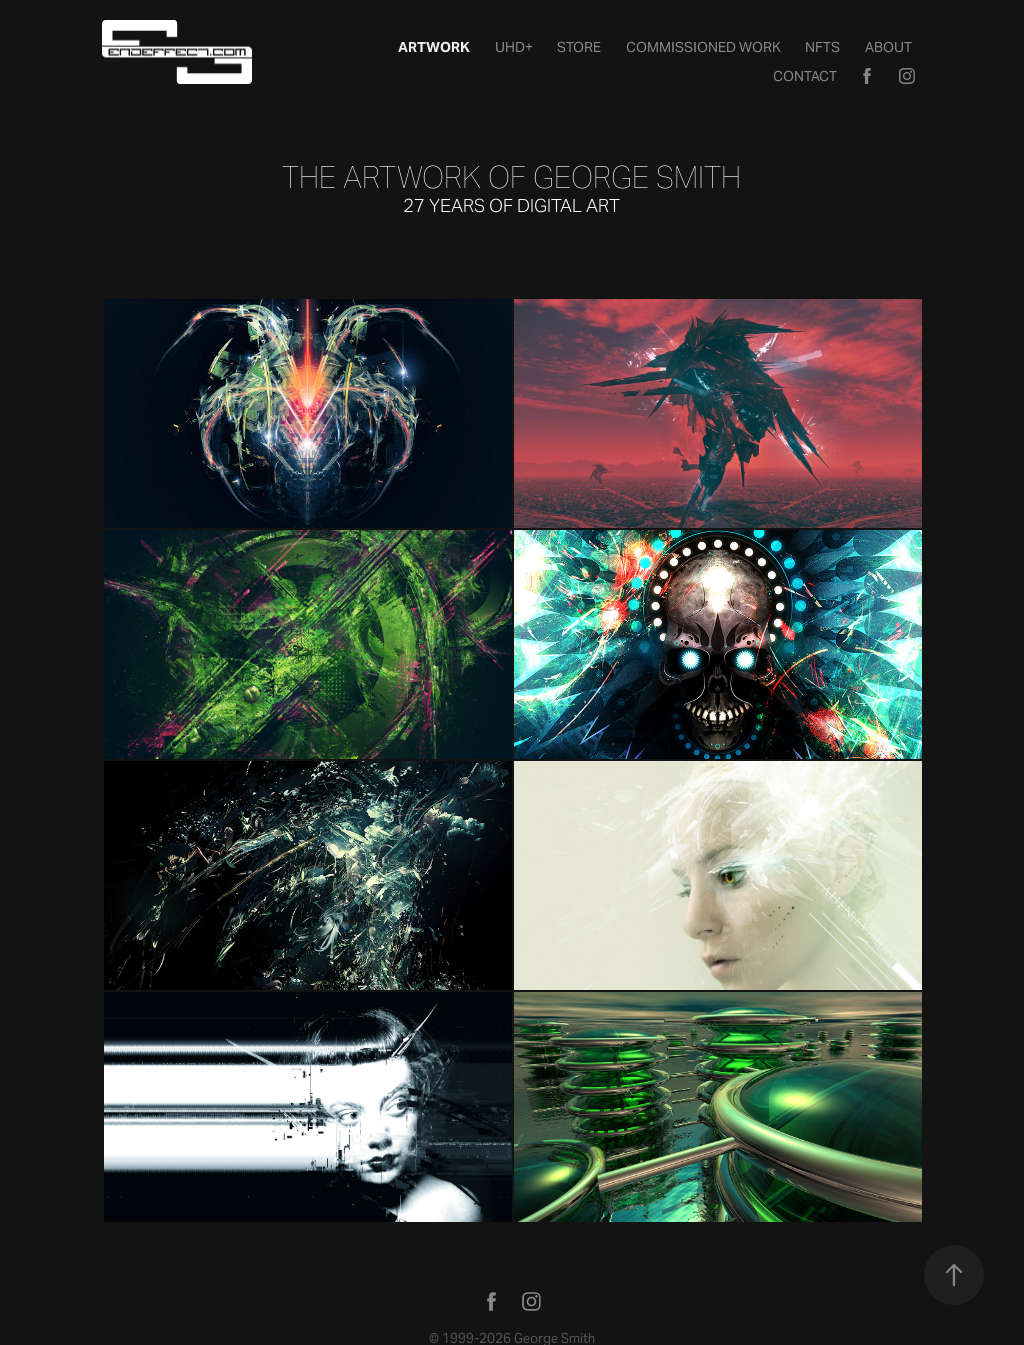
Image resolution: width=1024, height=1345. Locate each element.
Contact (805, 76)
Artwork (434, 47)
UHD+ (514, 47)
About (888, 47)
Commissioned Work (703, 47)
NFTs (822, 47)
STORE (579, 47)
